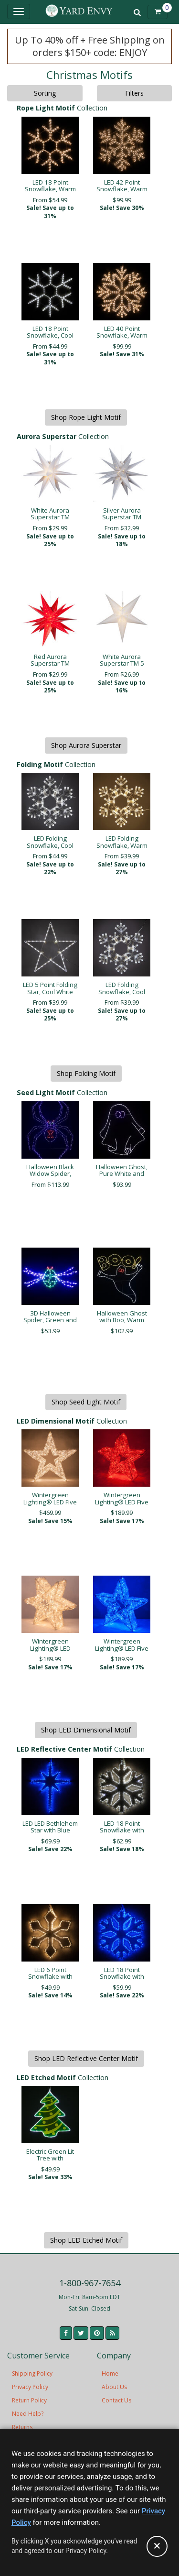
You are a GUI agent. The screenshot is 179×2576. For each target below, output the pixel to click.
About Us (114, 2387)
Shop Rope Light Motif (86, 417)
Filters (134, 93)
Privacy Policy (30, 2387)
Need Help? (27, 2414)
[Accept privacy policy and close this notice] (157, 2546)
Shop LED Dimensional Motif (86, 1729)
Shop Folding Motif (86, 1073)
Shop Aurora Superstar (86, 745)
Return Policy (29, 2400)
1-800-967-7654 (89, 2283)
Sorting (45, 93)
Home (110, 2373)
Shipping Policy (32, 2373)
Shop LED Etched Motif (86, 2240)
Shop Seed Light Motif (86, 1401)
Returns (22, 2427)
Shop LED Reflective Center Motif (86, 2058)
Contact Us (116, 2400)
